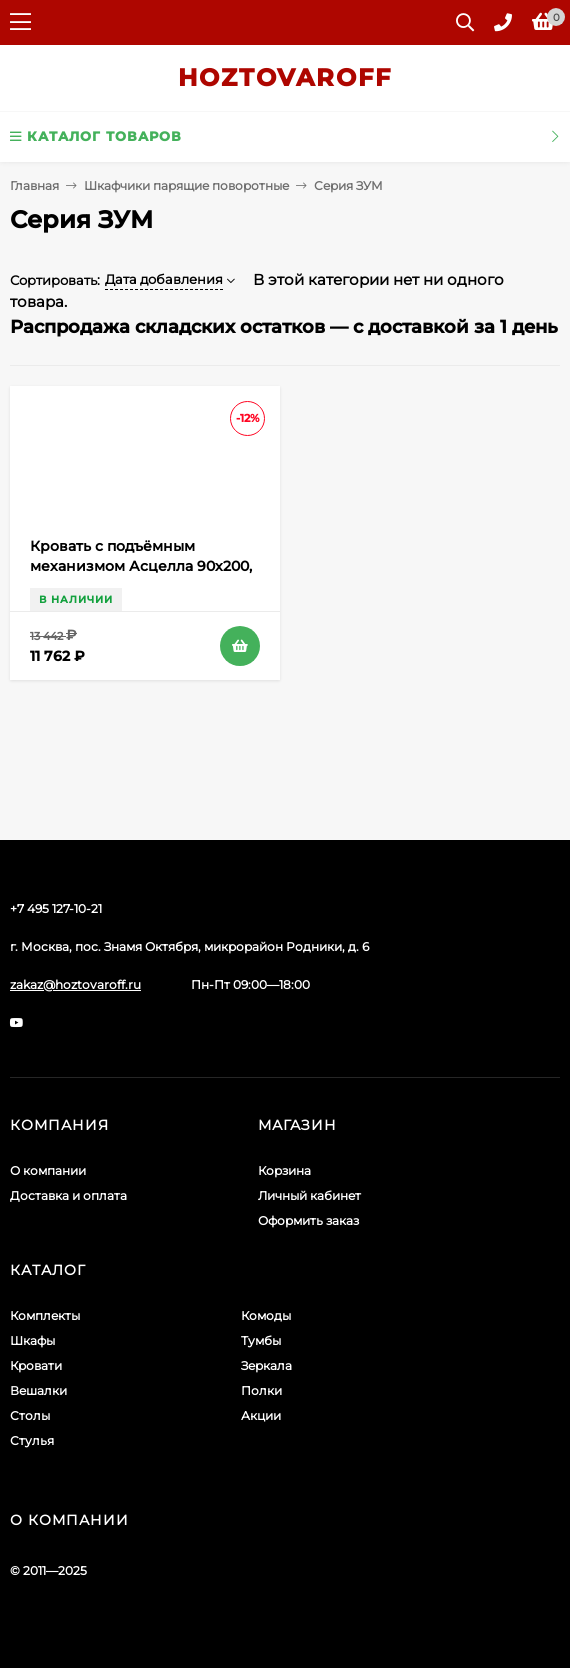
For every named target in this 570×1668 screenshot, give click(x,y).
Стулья (32, 1440)
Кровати (36, 1365)
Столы (30, 1415)
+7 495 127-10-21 (56, 908)
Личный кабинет (309, 1195)
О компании (48, 1170)
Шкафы (32, 1340)
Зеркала (266, 1365)
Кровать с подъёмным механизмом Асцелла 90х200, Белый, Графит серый (141, 566)
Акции (261, 1415)
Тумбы (261, 1340)
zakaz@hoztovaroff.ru (75, 984)
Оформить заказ (308, 1220)
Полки (261, 1390)
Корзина (284, 1170)
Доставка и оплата (68, 1195)
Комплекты (45, 1315)
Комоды (266, 1315)
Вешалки (38, 1390)
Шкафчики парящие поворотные (186, 185)
